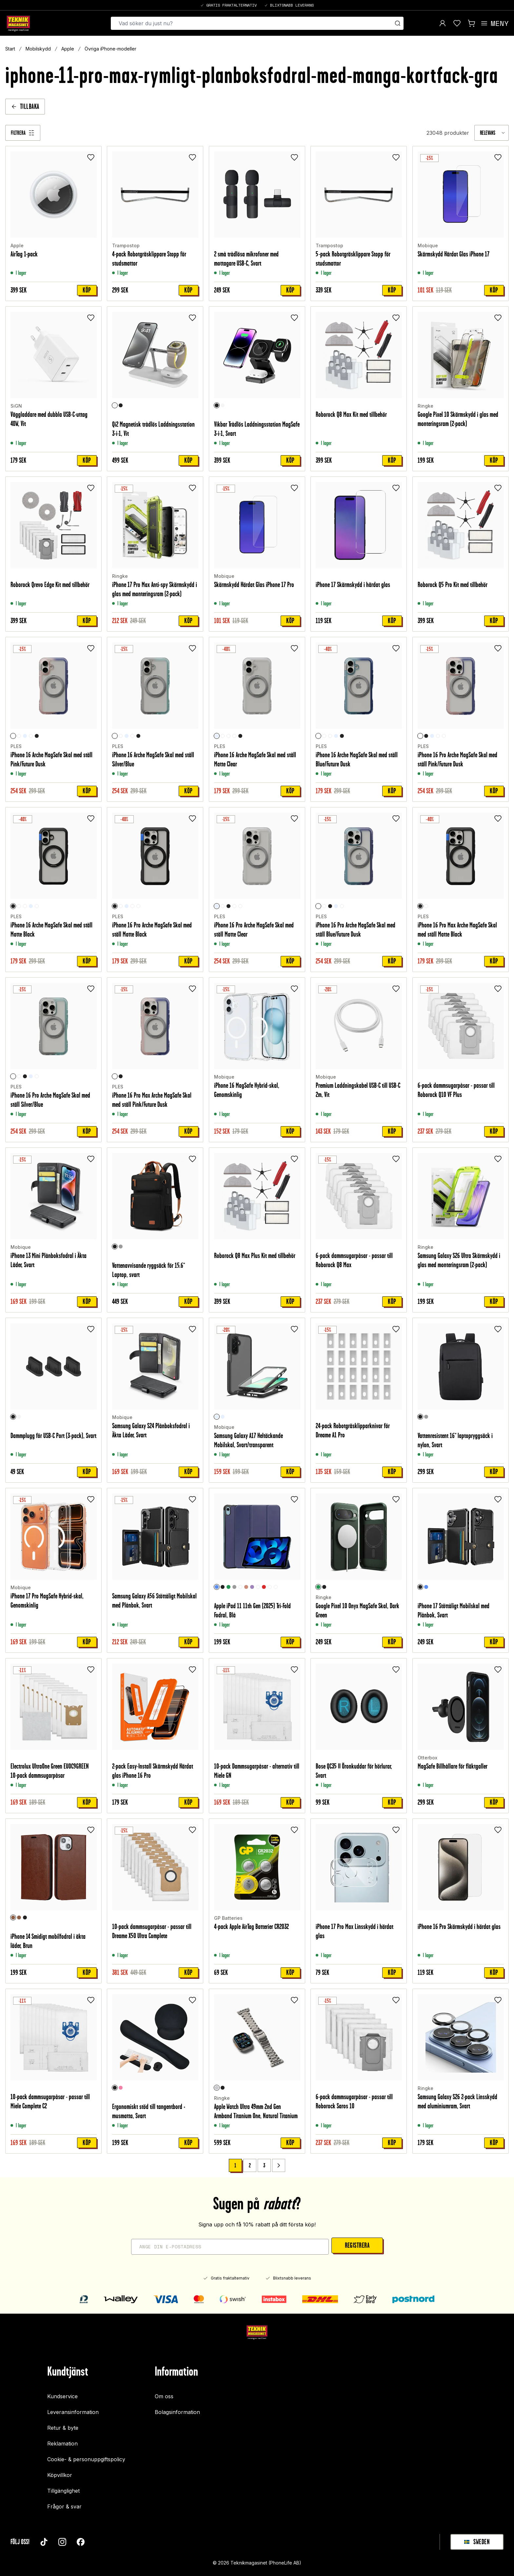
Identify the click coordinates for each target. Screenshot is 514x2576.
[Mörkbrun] (19, 1917)
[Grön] (228, 1587)
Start (10, 48)
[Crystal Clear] (425, 906)
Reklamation (62, 2443)
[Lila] (252, 1587)
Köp (87, 290)
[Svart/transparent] (216, 1416)
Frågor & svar (64, 2506)
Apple (67, 48)
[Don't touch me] (275, 1587)
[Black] (324, 1587)
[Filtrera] (22, 133)
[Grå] (120, 1246)
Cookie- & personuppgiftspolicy (86, 2459)
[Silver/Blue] (19, 736)
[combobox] (491, 133)
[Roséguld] (246, 1587)
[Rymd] (240, 1587)
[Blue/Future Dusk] (30, 736)
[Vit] (114, 405)
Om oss (164, 2396)
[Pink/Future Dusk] (13, 736)
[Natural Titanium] (216, 2087)
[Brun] (13, 1917)
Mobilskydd (38, 48)
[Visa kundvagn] (471, 23)
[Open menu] (494, 23)
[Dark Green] (318, 1587)
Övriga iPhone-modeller (110, 48)
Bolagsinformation (177, 2412)
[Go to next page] (278, 2165)
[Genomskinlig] (25, 736)
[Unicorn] (269, 1587)
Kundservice (62, 2396)
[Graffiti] (258, 1587)
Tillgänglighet (63, 2490)
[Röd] (264, 1587)
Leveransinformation (73, 2412)
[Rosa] (120, 2087)
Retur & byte (62, 2427)
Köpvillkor (59, 2475)
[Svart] (120, 405)
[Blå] (216, 1587)
